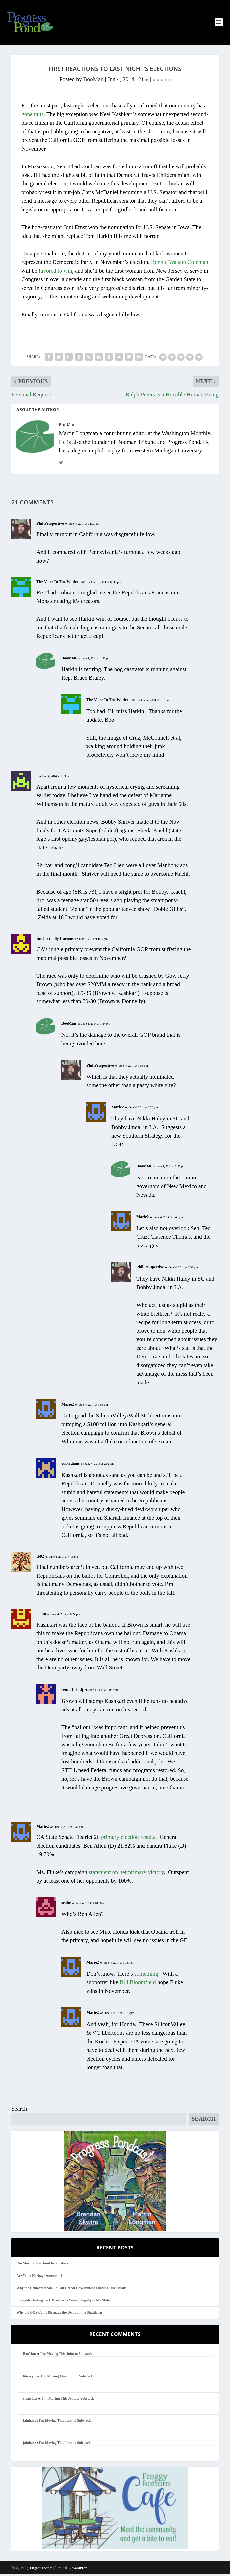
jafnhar (28, 2422)
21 (143, 81)
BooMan (93, 81)
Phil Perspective (50, 525)
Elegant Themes (41, 2570)
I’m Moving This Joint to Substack (42, 2265)
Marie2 (117, 1109)
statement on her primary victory (126, 1874)
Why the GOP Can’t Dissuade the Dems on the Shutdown (59, 2314)
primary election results (128, 1839)
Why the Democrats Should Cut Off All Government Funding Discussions (71, 2290)
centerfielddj (72, 1691)
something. (147, 1975)
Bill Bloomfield (138, 1984)
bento (41, 1615)
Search (19, 2110)
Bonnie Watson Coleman (179, 264)
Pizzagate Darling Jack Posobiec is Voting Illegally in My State (63, 2302)
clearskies (30, 2400)
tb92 (40, 1558)
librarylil (29, 2378)
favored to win (55, 272)
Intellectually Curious (55, 940)
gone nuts (32, 116)
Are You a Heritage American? (39, 2277)
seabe (66, 1904)
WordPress (79, 2570)
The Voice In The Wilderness (61, 583)
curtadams (70, 1465)
